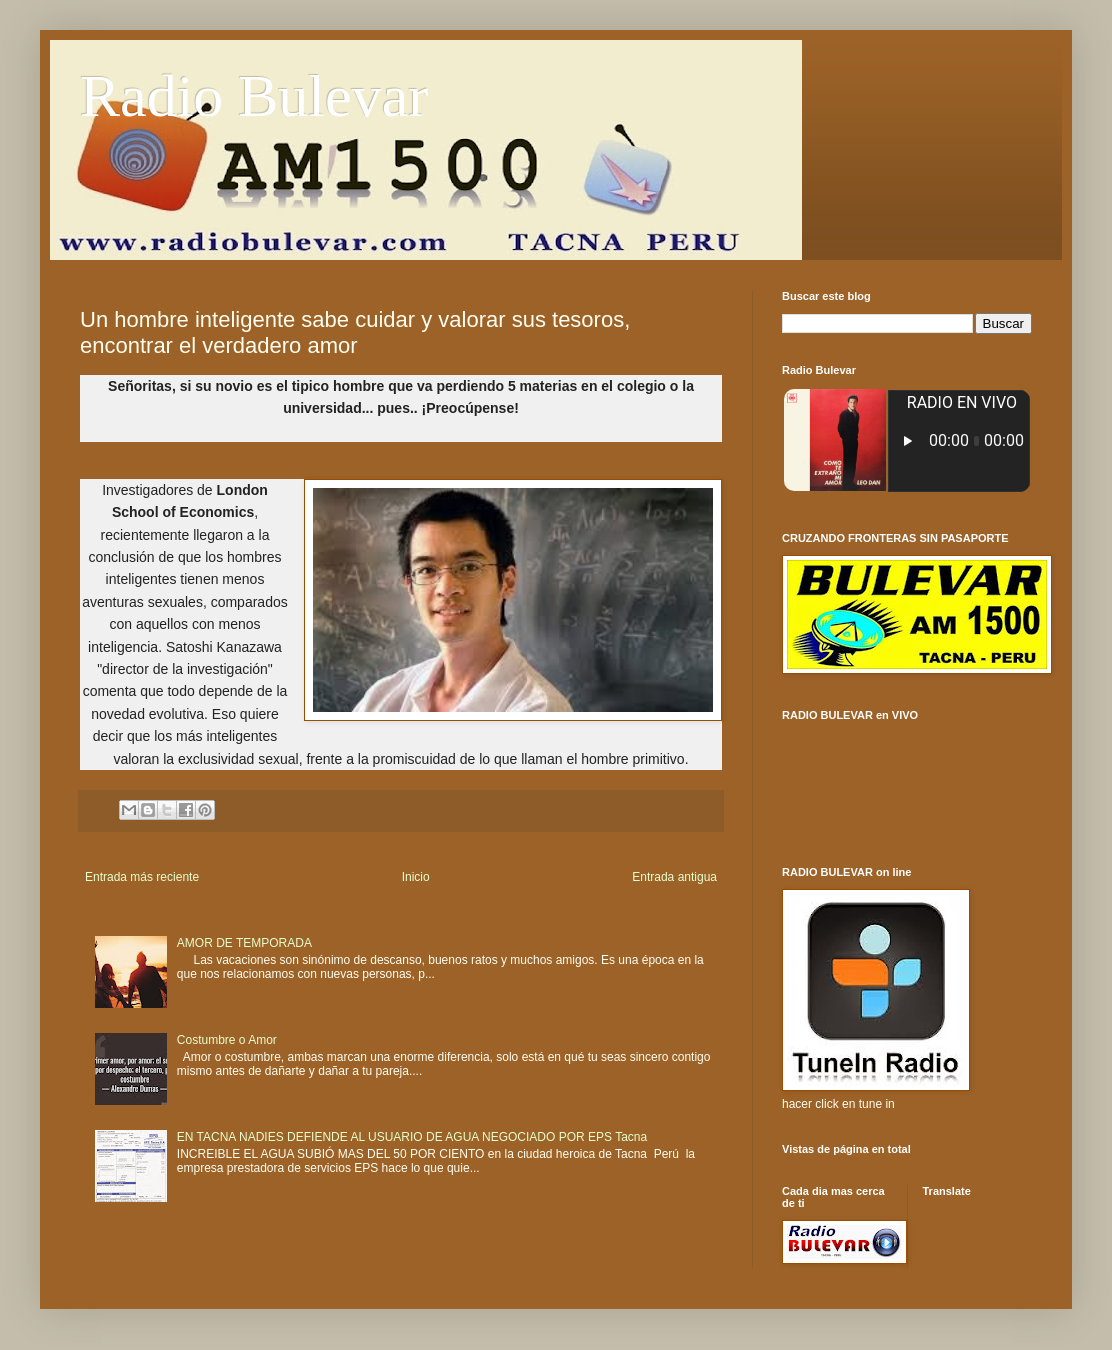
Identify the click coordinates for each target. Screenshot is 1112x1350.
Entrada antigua (674, 877)
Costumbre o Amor (227, 1040)
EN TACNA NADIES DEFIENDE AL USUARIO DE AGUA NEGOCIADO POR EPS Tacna (412, 1137)
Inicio (416, 877)
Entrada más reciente (142, 877)
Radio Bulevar (254, 96)
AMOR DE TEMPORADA (244, 943)
